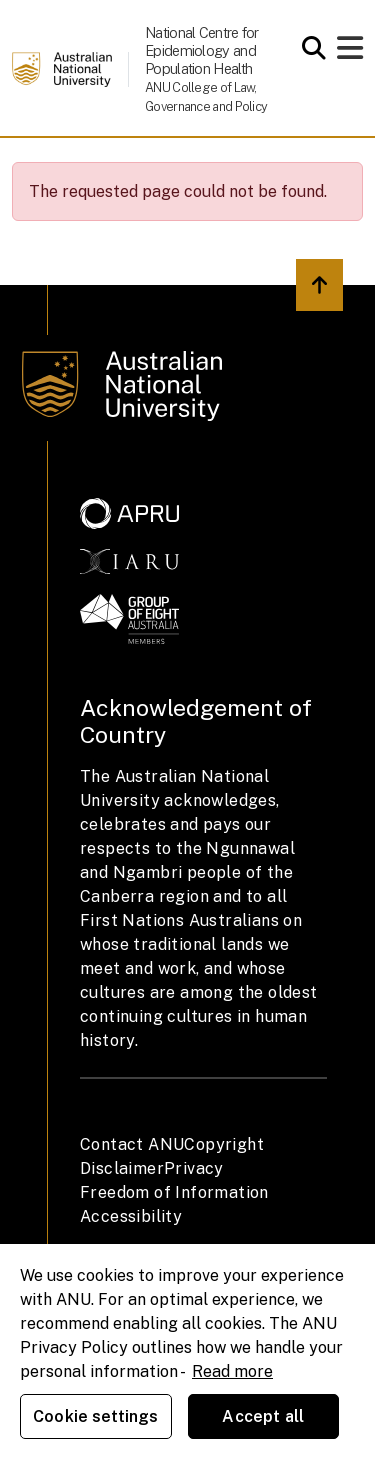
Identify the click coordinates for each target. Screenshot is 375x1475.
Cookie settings (95, 1416)
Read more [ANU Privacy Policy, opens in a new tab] (232, 1371)
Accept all (263, 1416)
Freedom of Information (174, 1192)
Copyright (224, 1144)
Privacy (194, 1168)
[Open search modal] (308, 48)
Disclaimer (122, 1168)
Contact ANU (132, 1144)
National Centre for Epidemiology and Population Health (202, 50)
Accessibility (131, 1216)
